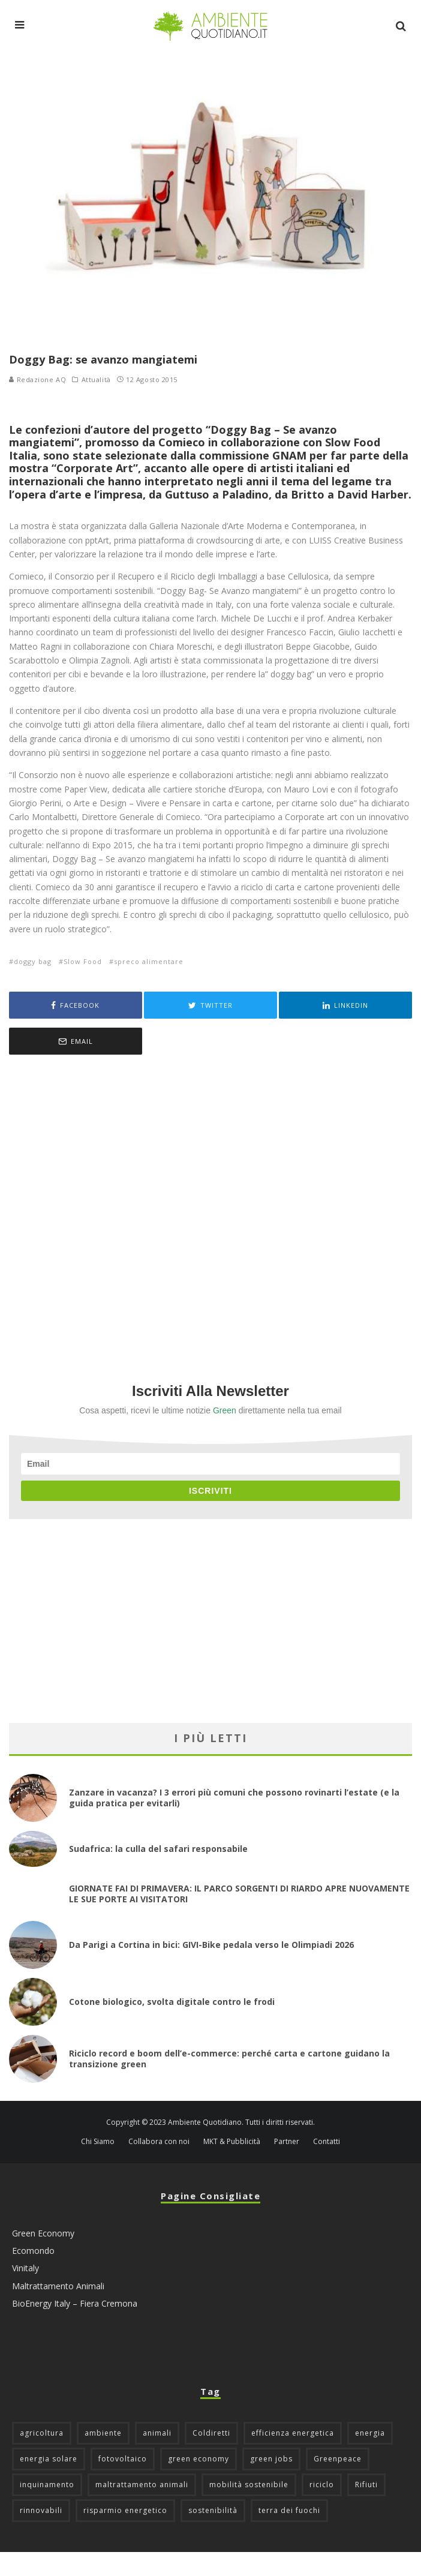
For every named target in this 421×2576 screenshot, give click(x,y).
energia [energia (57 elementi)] (370, 2433)
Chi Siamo (98, 2141)
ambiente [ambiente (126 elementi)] (103, 2433)
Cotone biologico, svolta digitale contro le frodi (172, 2001)
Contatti (326, 2141)
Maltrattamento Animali (58, 2286)
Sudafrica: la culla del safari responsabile (158, 1848)
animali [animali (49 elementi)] (157, 2433)
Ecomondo (33, 2250)
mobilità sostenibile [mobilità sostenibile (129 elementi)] (248, 2484)
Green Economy (43, 2233)
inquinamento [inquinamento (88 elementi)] (47, 2484)
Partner (286, 2141)
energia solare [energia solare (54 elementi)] (48, 2459)
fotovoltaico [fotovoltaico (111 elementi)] (122, 2459)
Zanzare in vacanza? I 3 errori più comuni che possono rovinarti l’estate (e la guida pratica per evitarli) (234, 1798)
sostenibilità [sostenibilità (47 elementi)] (212, 2510)
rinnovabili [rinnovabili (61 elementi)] (41, 2510)
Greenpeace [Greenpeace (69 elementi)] (338, 2459)
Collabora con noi (159, 2141)
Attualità (96, 380)
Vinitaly (25, 2268)
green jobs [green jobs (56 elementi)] (271, 2459)
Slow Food (83, 961)
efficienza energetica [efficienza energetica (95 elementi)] (292, 2433)
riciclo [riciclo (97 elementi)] (321, 2484)
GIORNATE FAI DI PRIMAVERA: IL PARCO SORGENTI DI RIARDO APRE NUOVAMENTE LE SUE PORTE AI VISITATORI (239, 1894)
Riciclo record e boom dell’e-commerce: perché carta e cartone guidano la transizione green (229, 2058)
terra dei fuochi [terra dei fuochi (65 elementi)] (289, 2510)
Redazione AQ (37, 379)
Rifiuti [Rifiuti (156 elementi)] (366, 2484)
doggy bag (33, 961)
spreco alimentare (149, 961)
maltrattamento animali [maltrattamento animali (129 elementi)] (141, 2484)
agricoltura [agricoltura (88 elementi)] (42, 2433)
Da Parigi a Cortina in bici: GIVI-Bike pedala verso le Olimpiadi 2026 (211, 1944)
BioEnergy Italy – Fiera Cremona (74, 2303)
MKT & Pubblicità (231, 2141)
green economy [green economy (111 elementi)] (198, 2459)
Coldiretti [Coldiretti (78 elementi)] (211, 2433)
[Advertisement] (210, 1202)
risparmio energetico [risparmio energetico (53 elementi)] (125, 2510)
